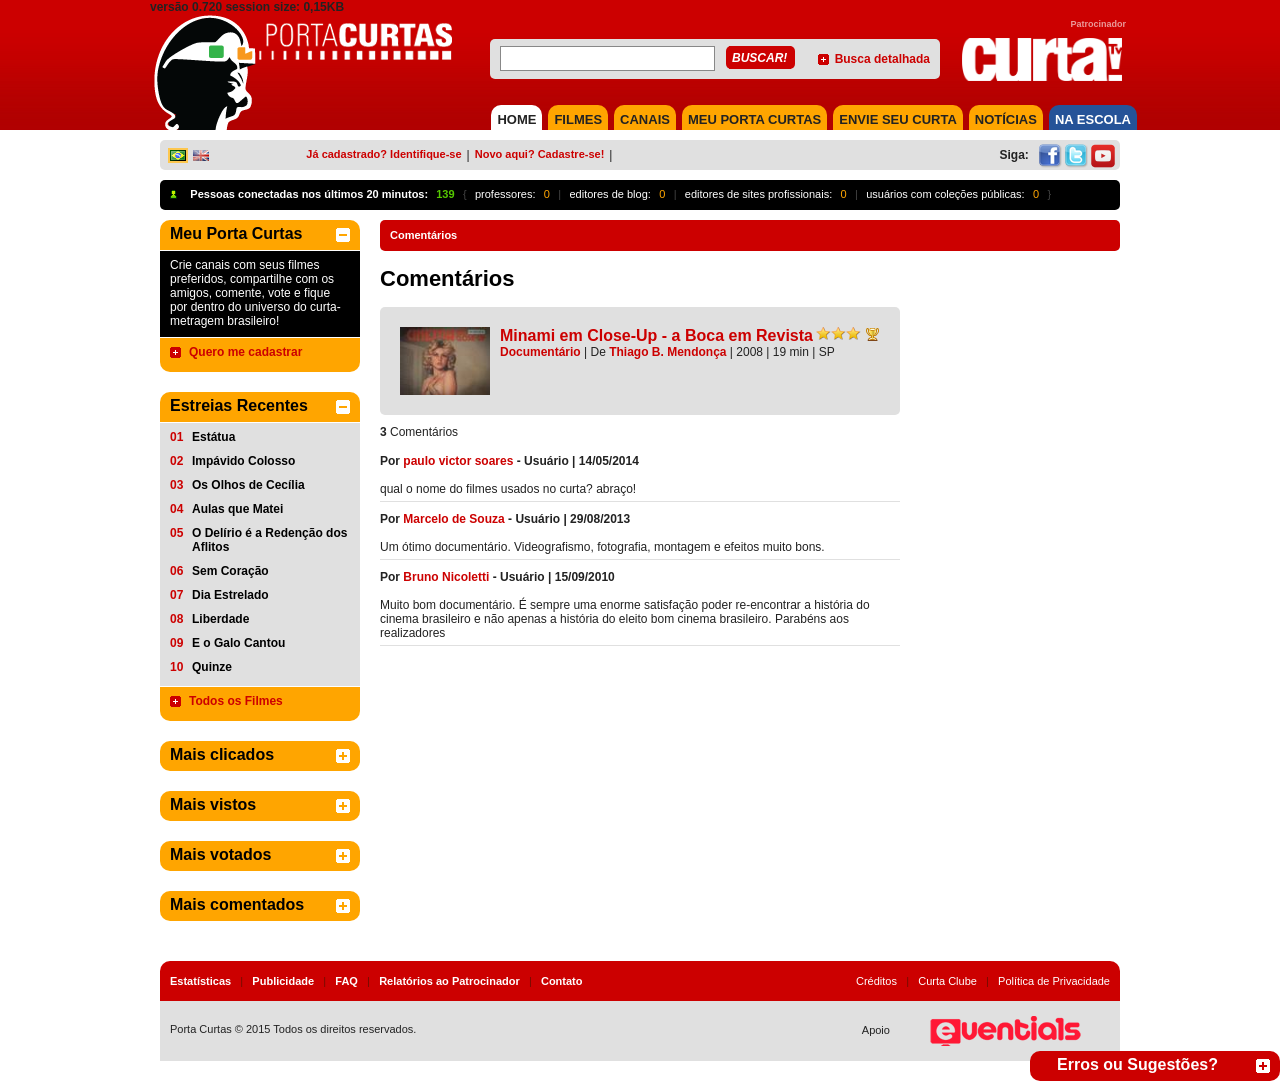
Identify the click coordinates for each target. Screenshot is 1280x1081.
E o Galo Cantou (238, 643)
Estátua (213, 437)
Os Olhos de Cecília (248, 485)
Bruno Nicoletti (446, 577)
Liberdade (220, 619)
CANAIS (645, 119)
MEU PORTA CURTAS (754, 119)
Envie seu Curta (898, 119)
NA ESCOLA (1093, 119)
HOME (516, 119)
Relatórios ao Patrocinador (449, 981)
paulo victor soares (458, 461)
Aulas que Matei (237, 509)
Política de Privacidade (1054, 981)
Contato (562, 981)
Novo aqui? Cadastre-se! (540, 154)
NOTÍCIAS (1006, 119)
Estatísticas (200, 981)
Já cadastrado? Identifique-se (383, 154)
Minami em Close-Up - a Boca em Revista (656, 335)
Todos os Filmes (236, 701)
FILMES (578, 119)
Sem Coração (230, 571)
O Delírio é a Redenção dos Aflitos (269, 540)
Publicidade (283, 981)
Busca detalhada (882, 59)
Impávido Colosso (243, 461)
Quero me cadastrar (245, 352)
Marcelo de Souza (453, 519)
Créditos (876, 981)
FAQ (346, 981)
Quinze (212, 667)
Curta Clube (947, 981)
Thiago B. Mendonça (667, 352)
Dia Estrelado (230, 595)
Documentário (540, 352)
